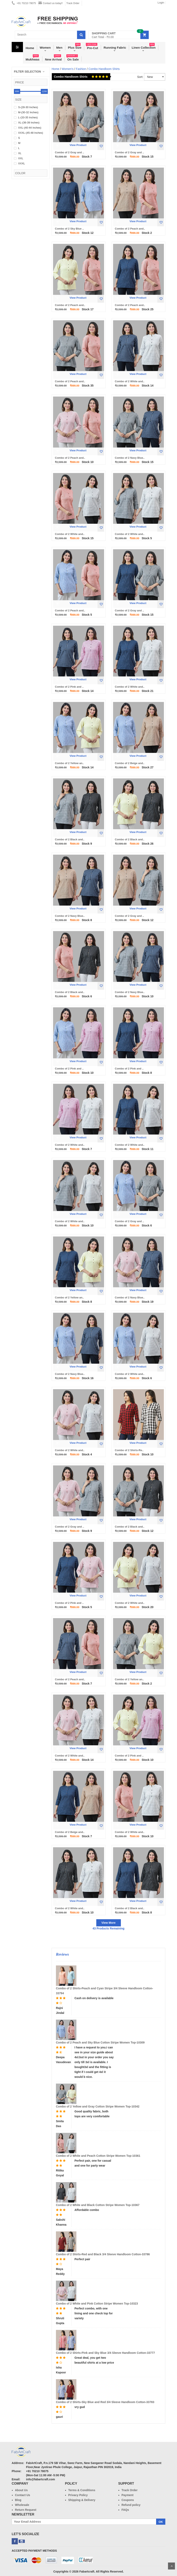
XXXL (19, 163)
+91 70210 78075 (24, 3)
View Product (78, 145)
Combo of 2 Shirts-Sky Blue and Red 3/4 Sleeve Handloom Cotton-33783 (105, 2402)
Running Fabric (115, 47)
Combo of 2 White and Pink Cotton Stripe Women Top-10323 (97, 2303)
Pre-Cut (92, 47)
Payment (127, 2495)
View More (108, 1922)
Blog (18, 2500)
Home (30, 48)
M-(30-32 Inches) (26, 112)
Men (59, 47)
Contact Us (22, 2495)
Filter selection (29, 71)
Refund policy (131, 2504)
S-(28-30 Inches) (26, 107)
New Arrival (53, 58)
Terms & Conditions (81, 2490)
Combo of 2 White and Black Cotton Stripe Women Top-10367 (98, 2205)
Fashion (81, 69)
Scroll (171, 2566)
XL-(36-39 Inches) (27, 122)
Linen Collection (144, 47)
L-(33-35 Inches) (26, 117)
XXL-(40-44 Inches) (27, 128)
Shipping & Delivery (81, 2500)
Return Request (25, 2509)
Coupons (127, 2500)
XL (18, 153)
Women (45, 47)
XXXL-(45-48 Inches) (28, 133)
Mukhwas (33, 58)
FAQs (125, 2509)
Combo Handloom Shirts (104, 69)
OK (161, 2521)
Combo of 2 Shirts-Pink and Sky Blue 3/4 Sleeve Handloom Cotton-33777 (105, 2352)
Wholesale (22, 2504)
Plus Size (75, 47)
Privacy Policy (78, 2495)
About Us (21, 2490)
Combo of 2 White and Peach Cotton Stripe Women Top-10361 (98, 2155)
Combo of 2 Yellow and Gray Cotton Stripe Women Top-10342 (98, 2106)
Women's (68, 69)
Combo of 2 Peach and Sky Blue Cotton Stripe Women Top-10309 (100, 2042)
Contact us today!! (51, 3)
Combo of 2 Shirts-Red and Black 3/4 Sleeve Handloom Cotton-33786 (103, 2254)
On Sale (72, 58)
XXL (18, 158)
